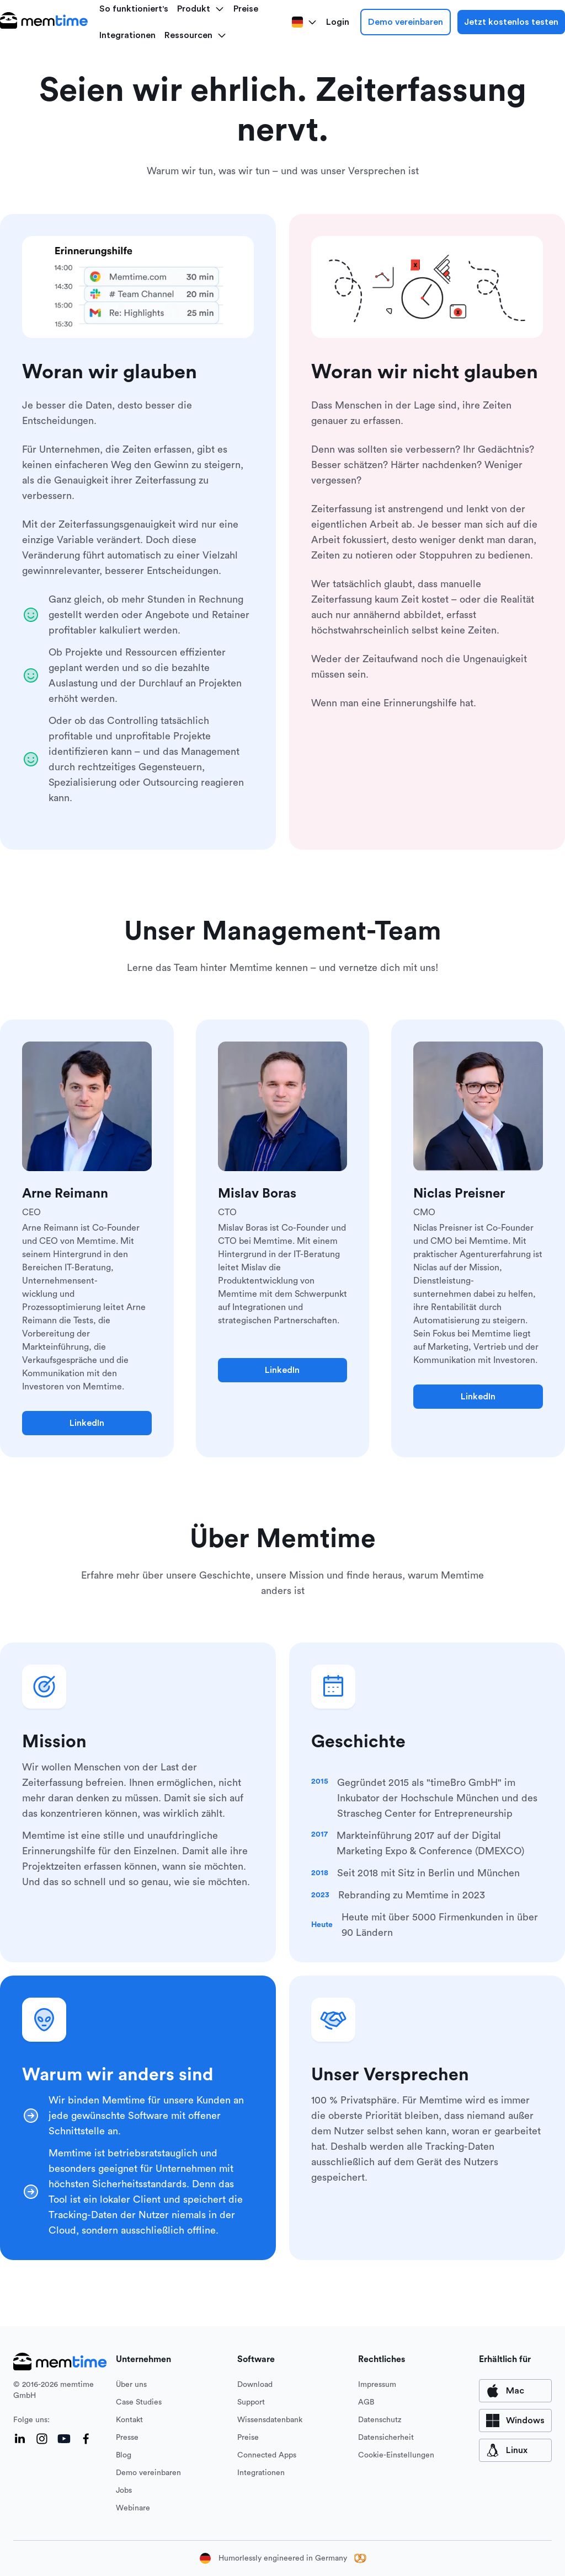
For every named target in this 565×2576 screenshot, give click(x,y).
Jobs (124, 2490)
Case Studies (139, 2402)
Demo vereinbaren (405, 22)
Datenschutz (380, 2420)
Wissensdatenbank (269, 2420)
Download (255, 2385)
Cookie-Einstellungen (396, 2455)
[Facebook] (86, 2438)
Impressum (377, 2385)
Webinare (133, 2508)
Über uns (131, 2385)
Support (251, 2402)
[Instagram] (42, 2438)
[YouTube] (64, 2438)
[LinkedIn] (19, 2438)
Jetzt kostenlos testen (511, 22)
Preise (248, 2437)
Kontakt (129, 2420)
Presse (127, 2437)
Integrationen (127, 35)
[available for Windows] (515, 2420)
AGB (366, 2402)
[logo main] (44, 22)
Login (337, 22)
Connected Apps (266, 2455)
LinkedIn (87, 1423)
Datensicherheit (386, 2437)
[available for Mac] (515, 2390)
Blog (123, 2455)
